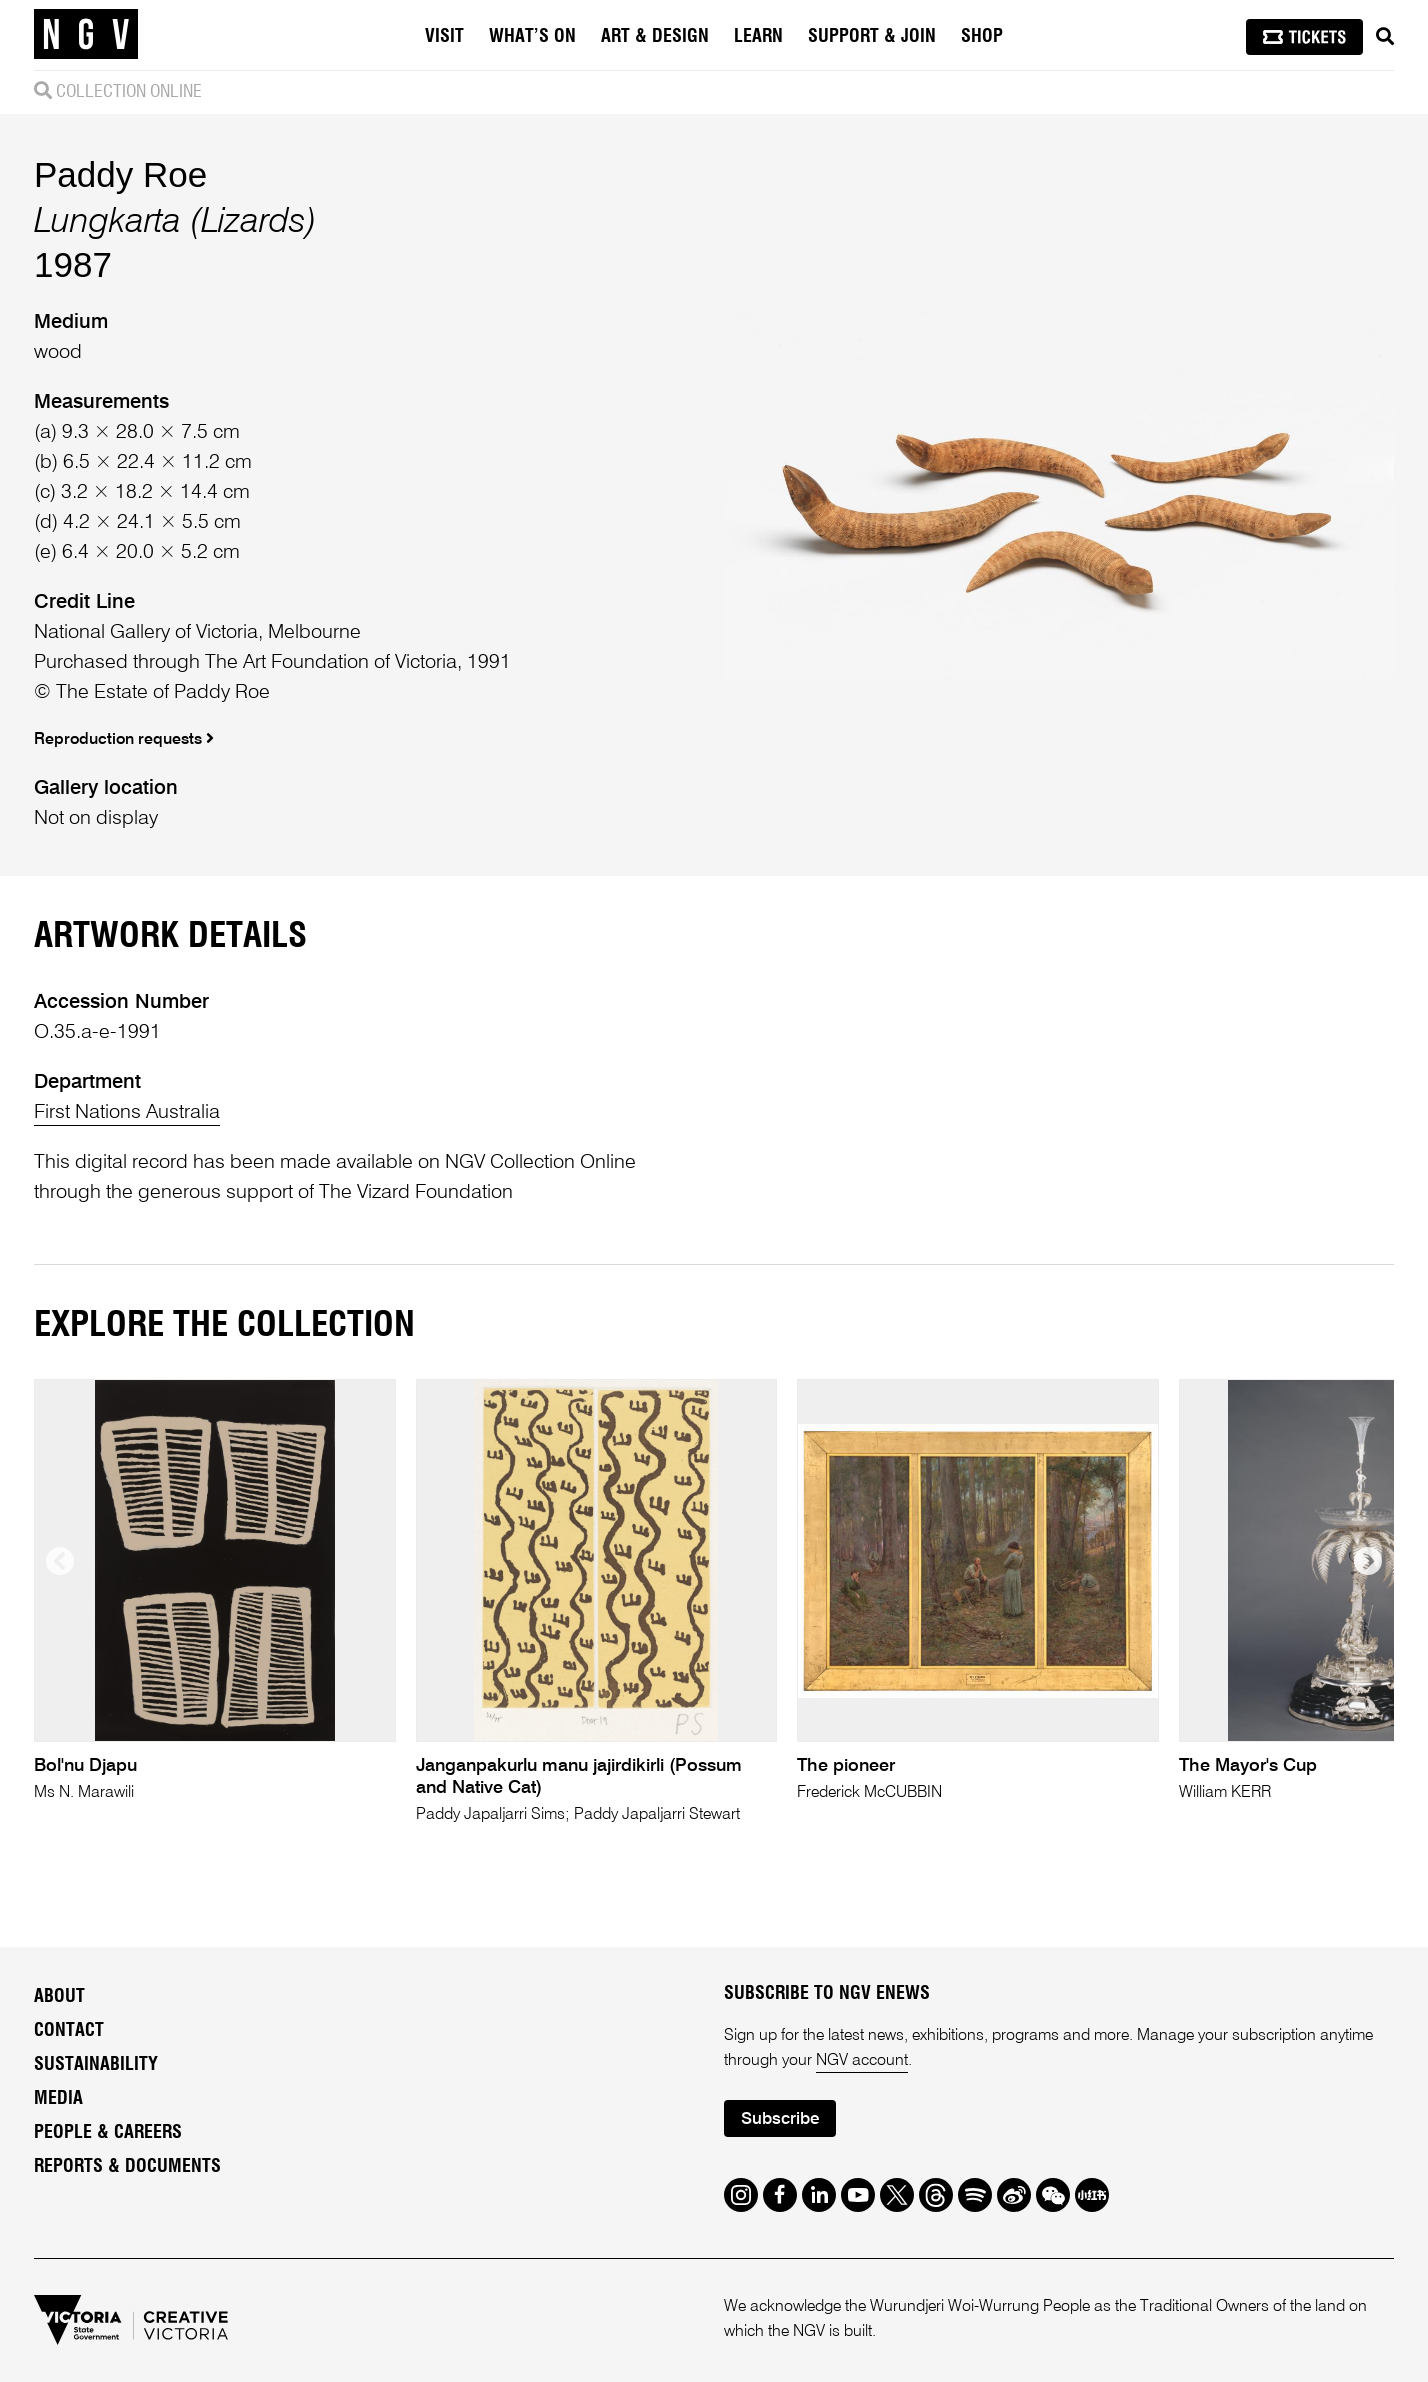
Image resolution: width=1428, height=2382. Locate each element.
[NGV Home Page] (86, 35)
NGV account (862, 2061)
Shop (982, 37)
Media (58, 2099)
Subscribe (780, 2119)
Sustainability (96, 2065)
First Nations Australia (127, 1113)
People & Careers (108, 2133)
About (59, 1997)
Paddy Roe (120, 174)
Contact (69, 2031)
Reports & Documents (127, 2167)
